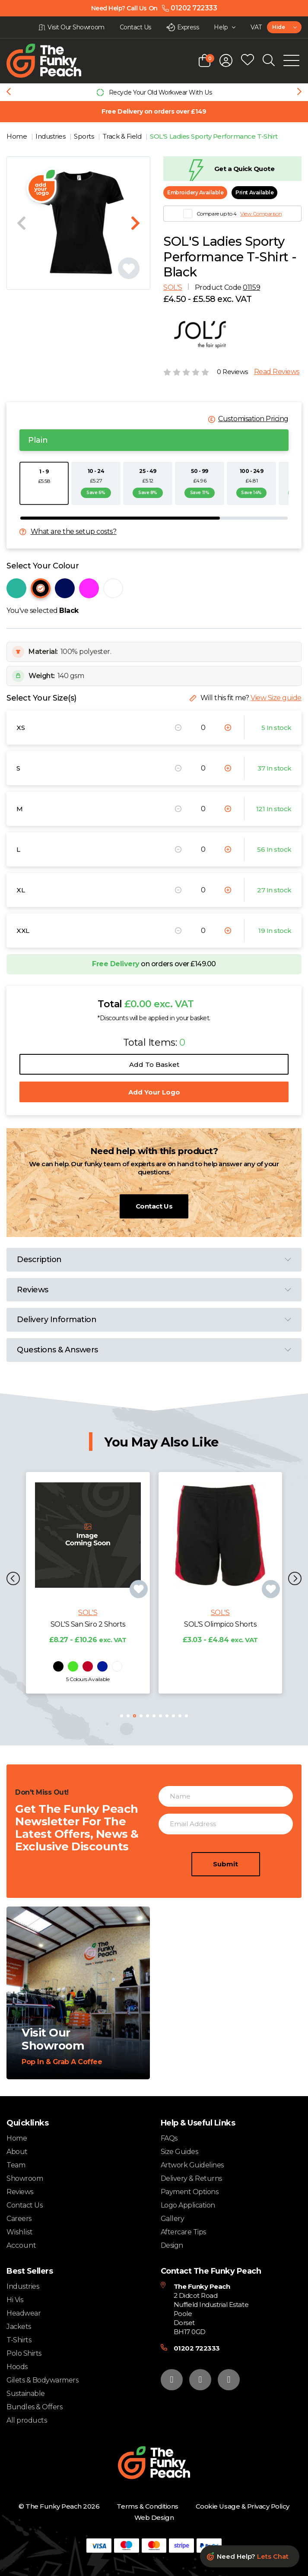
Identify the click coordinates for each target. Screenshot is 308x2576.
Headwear (23, 2313)
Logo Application (188, 2205)
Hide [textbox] (278, 27)
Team (15, 2165)
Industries (51, 136)
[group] (154, 92)
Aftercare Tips (183, 2232)
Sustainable (25, 2393)
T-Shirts (18, 2340)
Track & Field (123, 136)
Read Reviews (276, 372)
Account (21, 2245)
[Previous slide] (8, 92)
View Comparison (261, 213)
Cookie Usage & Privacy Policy (242, 2506)
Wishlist (19, 2232)
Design (172, 2245)
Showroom (24, 2178)
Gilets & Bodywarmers (42, 2380)
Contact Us (154, 1206)
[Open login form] (225, 60)
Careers (19, 2218)
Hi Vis (14, 2300)
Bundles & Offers (34, 2407)
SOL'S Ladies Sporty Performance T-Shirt (213, 136)
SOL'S (172, 287)
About (17, 2152)
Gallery (172, 2218)
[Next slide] (299, 92)
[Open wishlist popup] (247, 60)
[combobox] (284, 27)
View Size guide (276, 698)
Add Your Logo (154, 1092)
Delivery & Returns (191, 2178)
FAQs (169, 2138)
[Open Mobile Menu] (291, 60)
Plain (38, 440)
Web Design (154, 2517)
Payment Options (190, 2192)
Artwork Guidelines (192, 2165)
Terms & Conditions (147, 2506)
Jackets (18, 2326)
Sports (84, 136)
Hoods (17, 2367)
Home (17, 136)
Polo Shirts (23, 2353)
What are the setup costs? (74, 532)
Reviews (19, 2192)
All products (26, 2420)
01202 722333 (197, 2348)
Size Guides (179, 2152)
